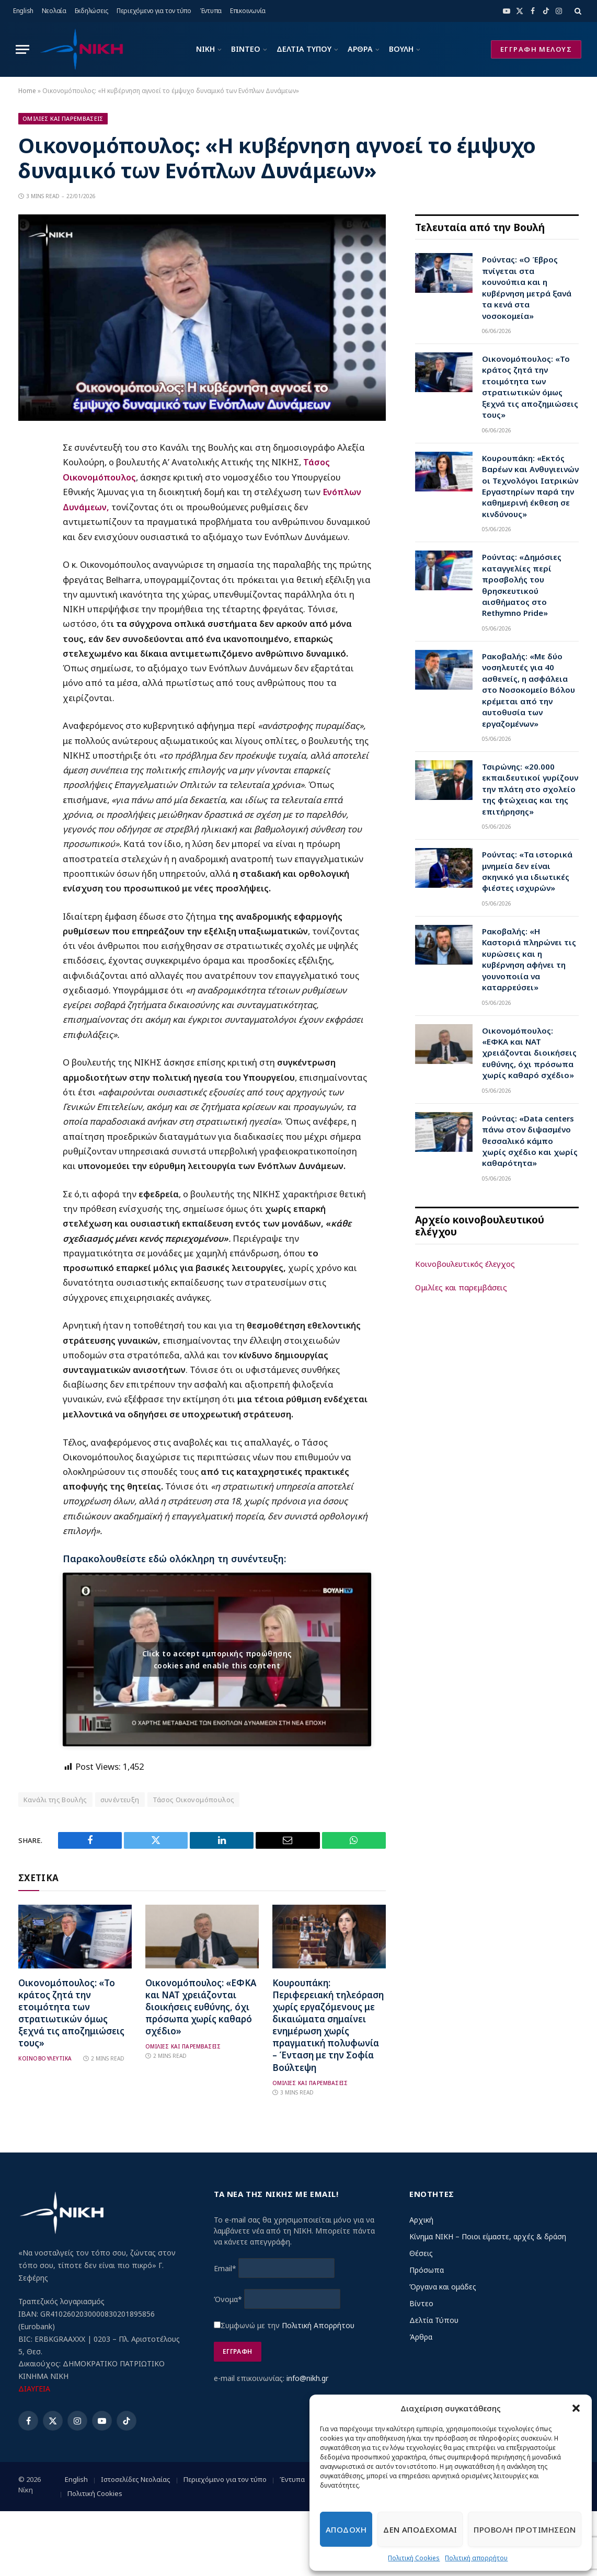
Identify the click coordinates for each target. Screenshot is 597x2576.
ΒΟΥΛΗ (401, 49)
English (23, 10)
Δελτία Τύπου (433, 2319)
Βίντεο (421, 2302)
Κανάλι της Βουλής (55, 1799)
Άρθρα (420, 2336)
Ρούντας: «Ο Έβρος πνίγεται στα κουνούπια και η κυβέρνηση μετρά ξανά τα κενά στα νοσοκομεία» (526, 287)
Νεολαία (54, 10)
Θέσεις (421, 2252)
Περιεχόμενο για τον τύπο (154, 10)
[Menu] (22, 49)
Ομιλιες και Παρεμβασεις (63, 118)
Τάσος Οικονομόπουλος (194, 1799)
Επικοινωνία (248, 10)
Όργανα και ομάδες (442, 2286)
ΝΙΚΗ (205, 49)
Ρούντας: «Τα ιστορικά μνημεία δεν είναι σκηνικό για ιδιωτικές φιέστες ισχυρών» (527, 871)
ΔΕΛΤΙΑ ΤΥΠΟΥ (304, 49)
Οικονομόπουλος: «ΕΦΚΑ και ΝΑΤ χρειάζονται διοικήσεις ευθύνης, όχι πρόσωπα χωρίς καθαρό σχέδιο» (200, 2006)
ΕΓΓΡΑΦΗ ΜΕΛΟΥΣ (536, 49)
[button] (576, 2408)
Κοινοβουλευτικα (45, 2058)
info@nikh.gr (307, 2377)
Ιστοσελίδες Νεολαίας (135, 2478)
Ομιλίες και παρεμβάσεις (461, 1287)
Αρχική (421, 2219)
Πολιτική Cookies (414, 2558)
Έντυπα (211, 10)
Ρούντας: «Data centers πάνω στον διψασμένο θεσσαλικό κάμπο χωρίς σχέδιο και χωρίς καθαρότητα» (530, 1141)
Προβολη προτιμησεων (525, 2529)
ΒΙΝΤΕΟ (245, 49)
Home (27, 90)
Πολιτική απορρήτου (476, 2558)
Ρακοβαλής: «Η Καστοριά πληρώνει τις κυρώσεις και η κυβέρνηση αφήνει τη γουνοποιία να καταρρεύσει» (529, 959)
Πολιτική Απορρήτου (318, 2324)
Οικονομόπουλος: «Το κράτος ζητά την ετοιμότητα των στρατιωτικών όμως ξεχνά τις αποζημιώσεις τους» (71, 2012)
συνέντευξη (120, 1799)
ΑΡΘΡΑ (360, 49)
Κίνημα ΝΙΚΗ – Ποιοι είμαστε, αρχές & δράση (487, 2235)
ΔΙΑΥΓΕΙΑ (34, 2388)
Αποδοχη (346, 2529)
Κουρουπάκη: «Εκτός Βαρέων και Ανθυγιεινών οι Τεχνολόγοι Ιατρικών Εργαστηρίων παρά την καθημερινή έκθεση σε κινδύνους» (530, 486)
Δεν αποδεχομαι (420, 2529)
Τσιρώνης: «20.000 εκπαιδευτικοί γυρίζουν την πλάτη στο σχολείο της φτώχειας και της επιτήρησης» (530, 789)
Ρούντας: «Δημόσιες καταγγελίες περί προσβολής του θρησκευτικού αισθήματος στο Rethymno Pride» (521, 585)
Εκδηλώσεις (92, 10)
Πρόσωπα (426, 2269)
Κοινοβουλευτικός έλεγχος (465, 1263)
